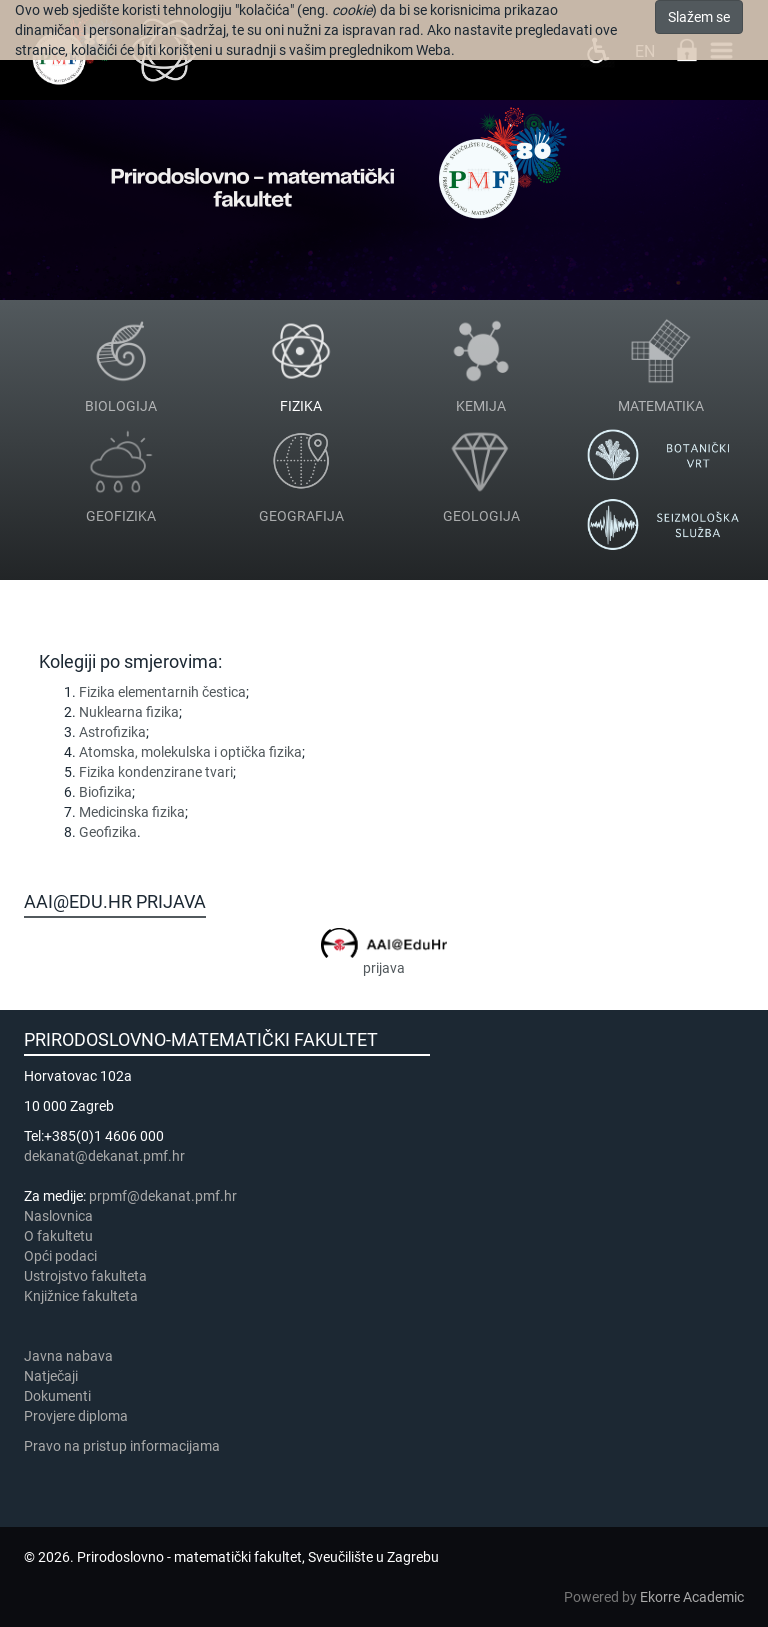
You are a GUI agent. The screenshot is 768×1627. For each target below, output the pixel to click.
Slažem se (699, 17)
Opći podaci (60, 1256)
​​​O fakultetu (58, 1236)
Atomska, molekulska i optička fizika (190, 752)
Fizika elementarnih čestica (162, 692)
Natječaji (51, 1376)
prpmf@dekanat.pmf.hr (163, 1196)
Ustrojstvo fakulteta (85, 1276)
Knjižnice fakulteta (81, 1296)
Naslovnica (58, 1216)
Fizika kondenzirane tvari (156, 772)
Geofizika (108, 832)
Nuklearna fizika (129, 712)
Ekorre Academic (692, 1597)
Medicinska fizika (132, 812)
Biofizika (105, 792)
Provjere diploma (76, 1416)
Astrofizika (112, 732)
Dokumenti (57, 1396)
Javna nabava (68, 1356)
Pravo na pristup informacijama (125, 1446)
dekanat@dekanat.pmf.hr (104, 1156)
